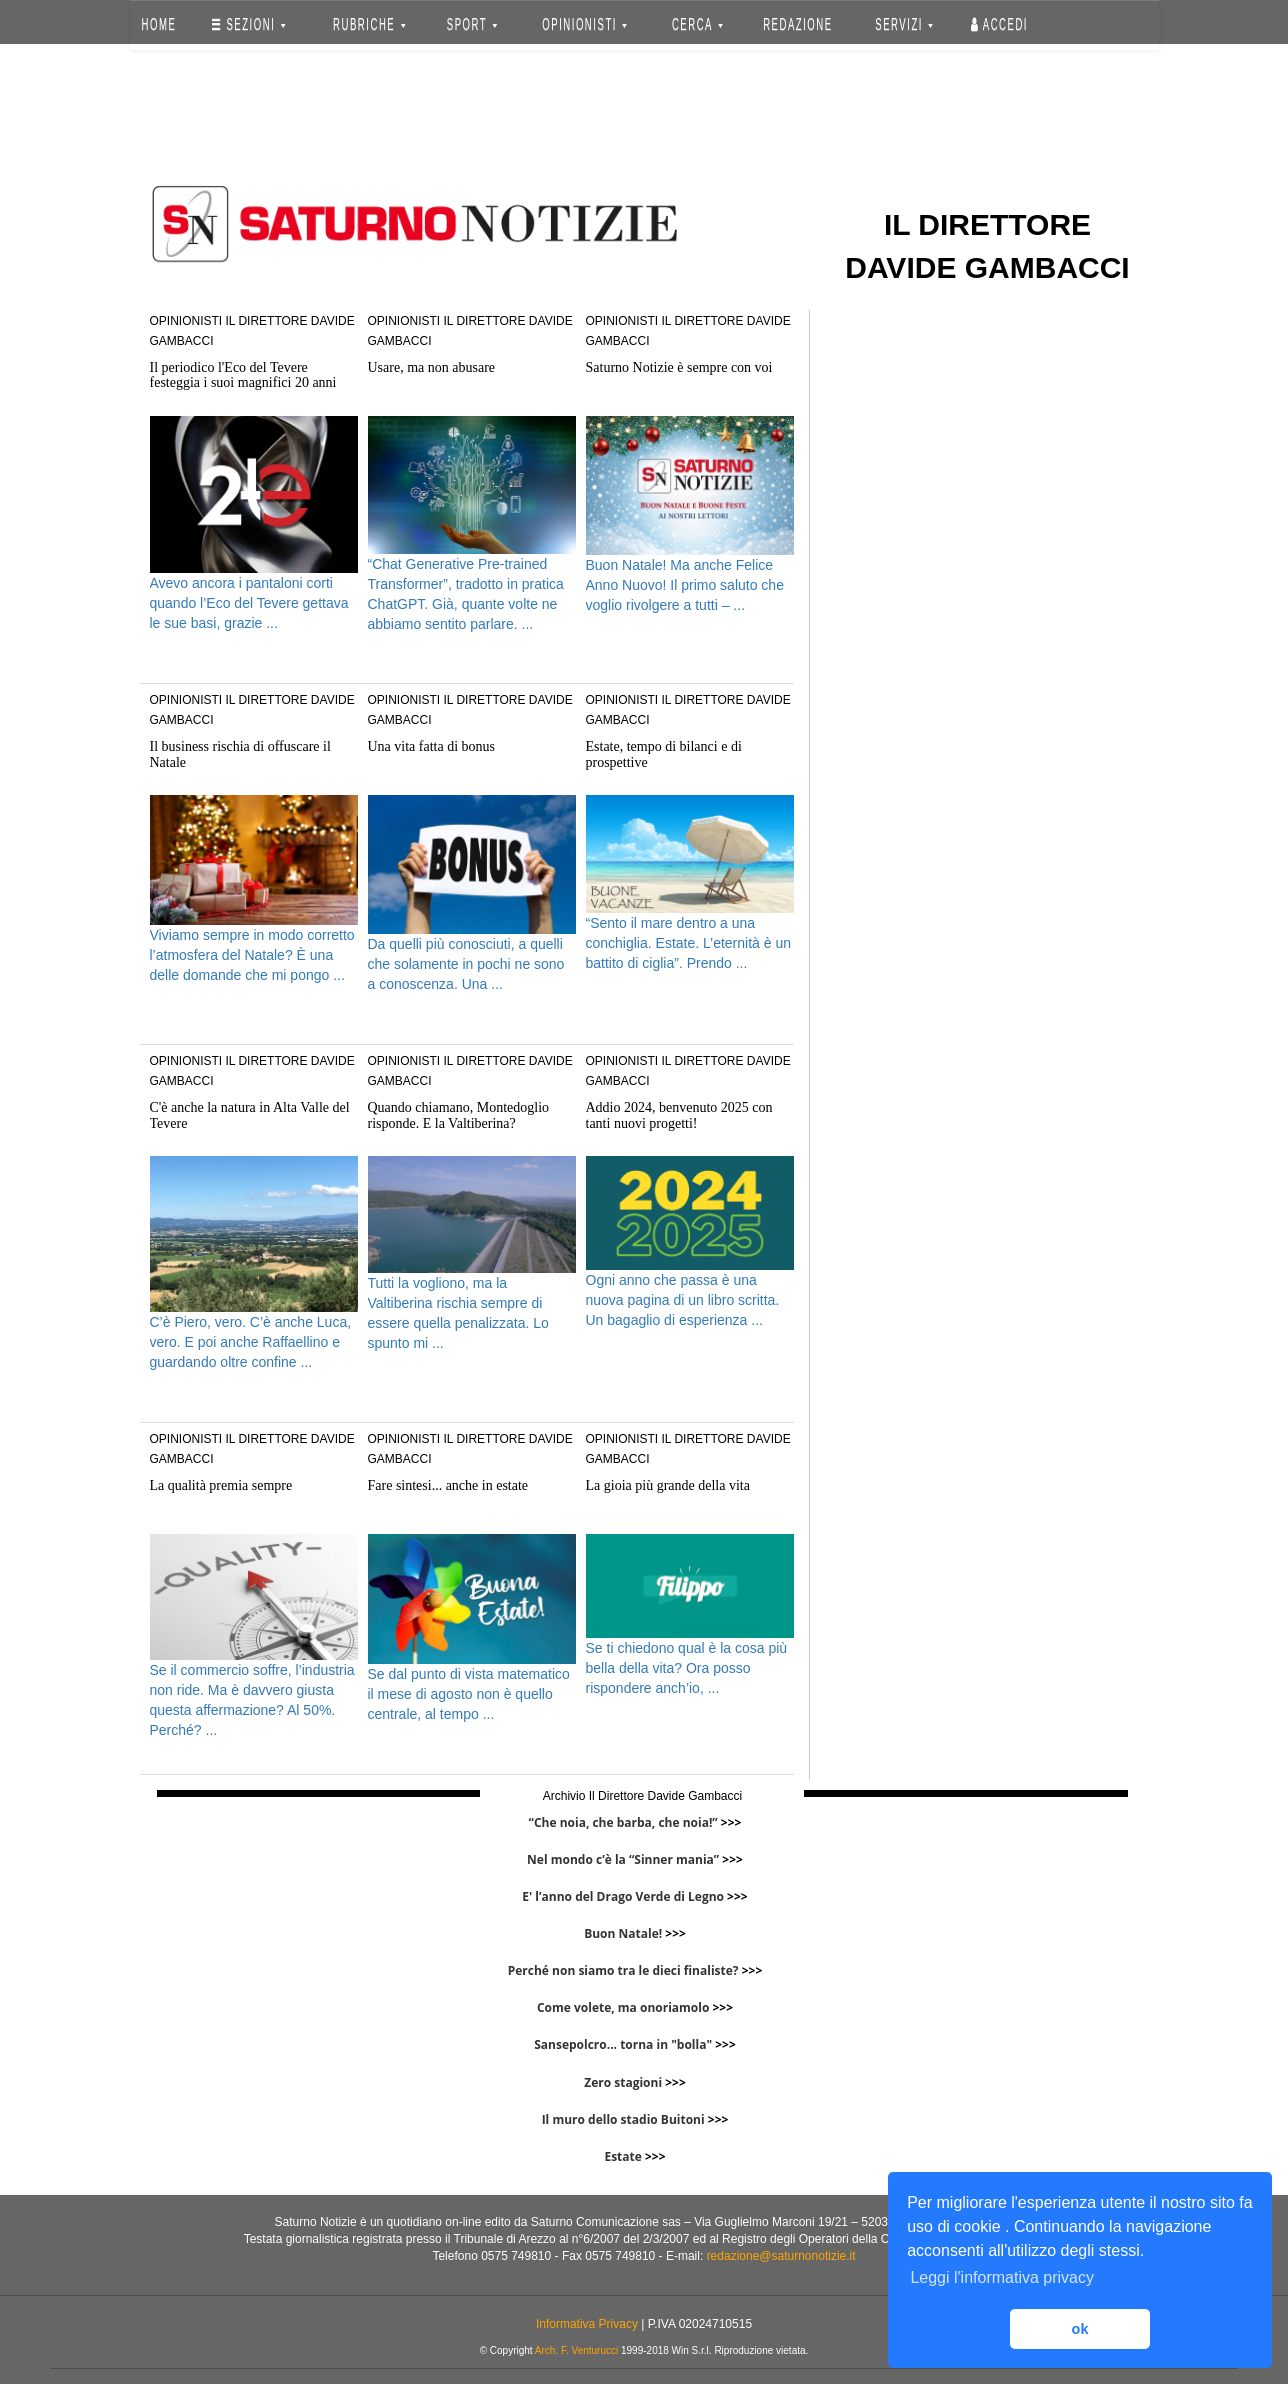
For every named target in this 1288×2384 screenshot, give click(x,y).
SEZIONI (248, 24)
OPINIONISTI (584, 24)
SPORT (472, 24)
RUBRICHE (370, 24)
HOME (158, 24)
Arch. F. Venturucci (576, 2350)
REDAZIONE (798, 24)
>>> (731, 1822)
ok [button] (1080, 2329)
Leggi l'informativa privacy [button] (1002, 2277)
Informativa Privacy (587, 2324)
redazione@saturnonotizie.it (781, 2256)
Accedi (999, 24)
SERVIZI (904, 24)
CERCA (697, 24)
